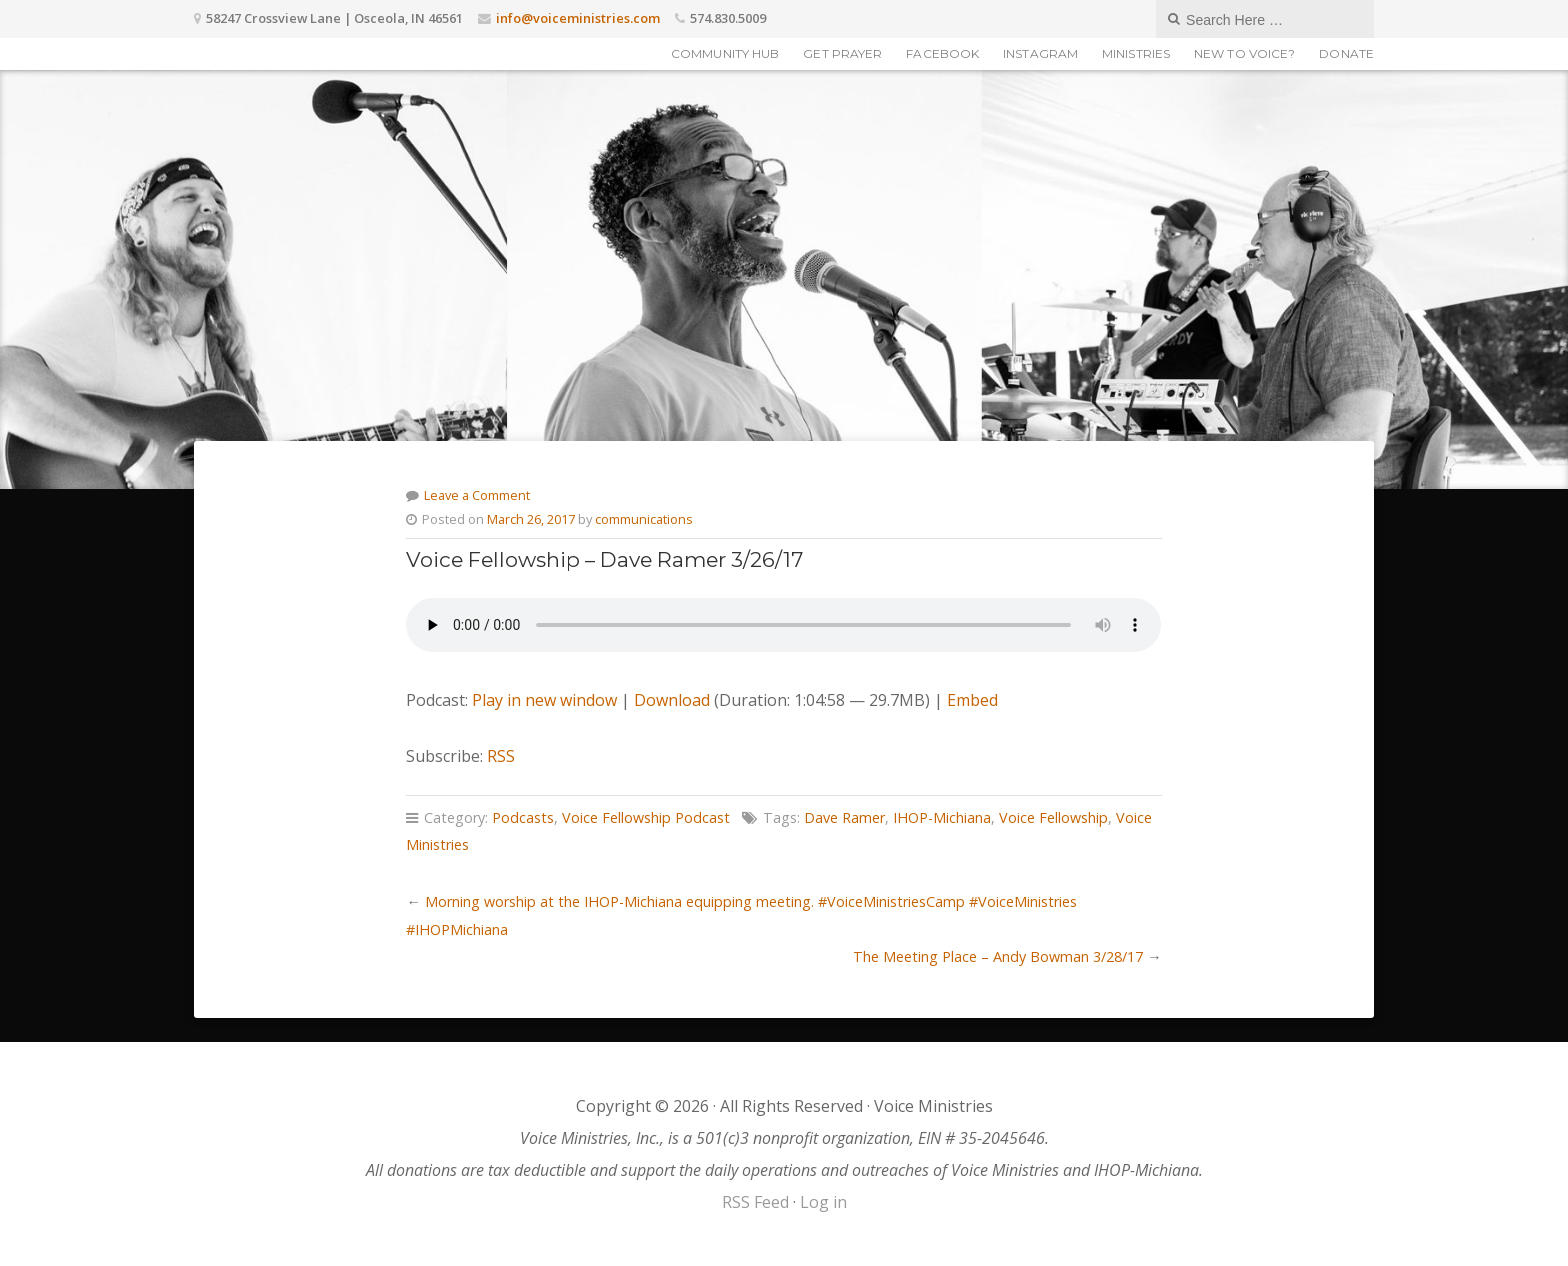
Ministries (1136, 53)
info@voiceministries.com (578, 18)
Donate (1346, 53)
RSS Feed (755, 1202)
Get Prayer (842, 53)
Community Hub (725, 53)
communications (644, 519)
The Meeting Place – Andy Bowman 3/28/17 (998, 956)
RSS (501, 756)
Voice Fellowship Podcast (646, 817)
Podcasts (523, 817)
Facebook (942, 53)
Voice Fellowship (1053, 817)
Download (672, 700)
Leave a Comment (477, 495)
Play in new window (544, 700)
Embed (972, 700)
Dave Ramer (844, 817)
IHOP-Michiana (942, 817)
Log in (823, 1202)
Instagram (1040, 53)
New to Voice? (1244, 53)
